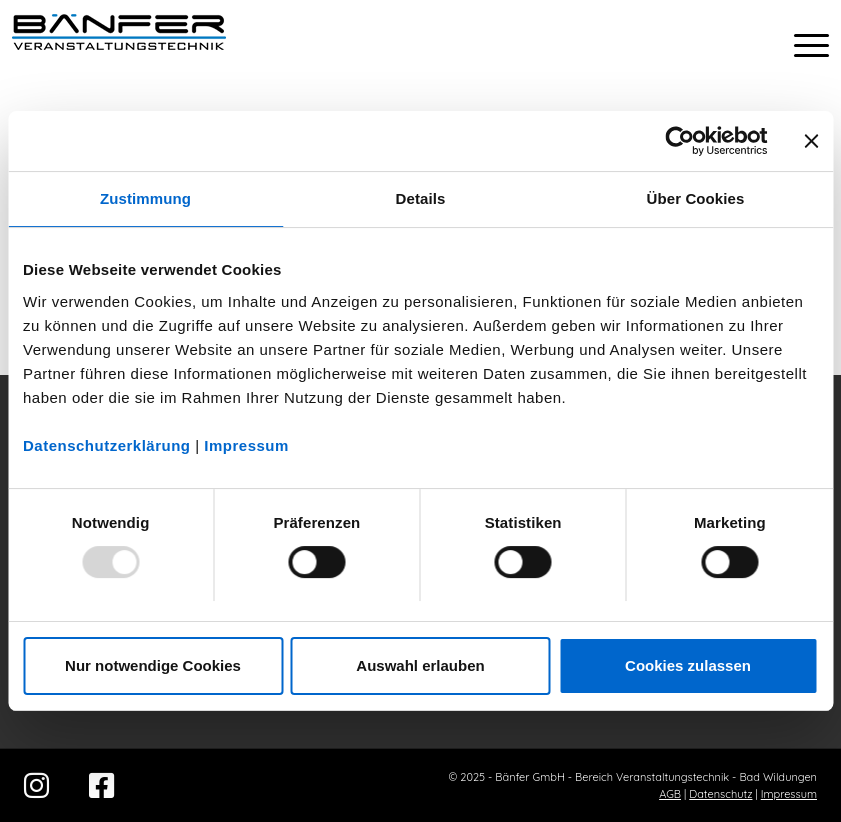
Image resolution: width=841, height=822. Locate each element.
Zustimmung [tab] (145, 198)
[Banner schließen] (811, 141)
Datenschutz (720, 794)
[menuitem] (801, 45)
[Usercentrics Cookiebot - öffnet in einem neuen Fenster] (679, 141)
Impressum (246, 445)
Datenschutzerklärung (107, 445)
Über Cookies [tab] (696, 198)
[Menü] (801, 45)
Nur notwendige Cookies (153, 665)
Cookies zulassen (688, 665)
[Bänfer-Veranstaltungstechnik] (119, 45)
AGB (670, 794)
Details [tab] (421, 198)
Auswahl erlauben (420, 665)
